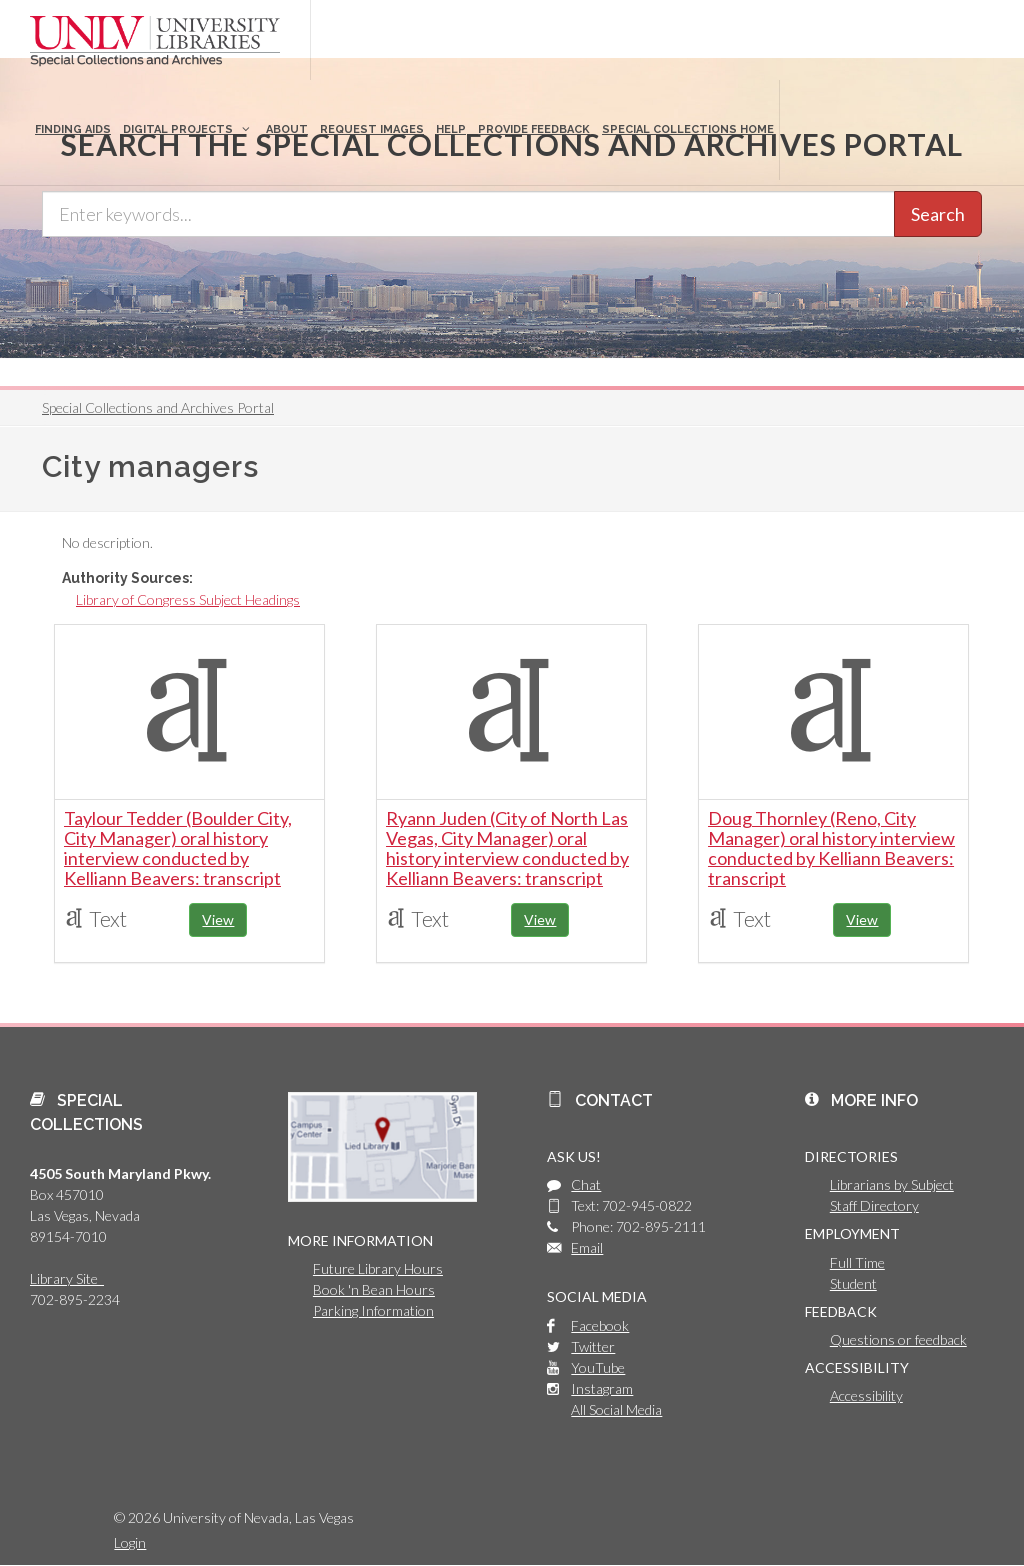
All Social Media (616, 1409)
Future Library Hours (378, 1268)
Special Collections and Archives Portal (158, 407)
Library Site (67, 1278)
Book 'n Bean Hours (374, 1289)
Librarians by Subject (892, 1184)
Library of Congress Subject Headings (188, 599)
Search (938, 214)
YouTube (598, 1367)
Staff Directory (874, 1205)
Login (130, 1542)
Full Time (857, 1262)
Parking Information (373, 1310)
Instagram (602, 1388)
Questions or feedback (898, 1339)
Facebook (600, 1325)
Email (587, 1247)
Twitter (593, 1346)
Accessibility (866, 1395)
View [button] (218, 919)
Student (853, 1283)
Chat (586, 1184)
